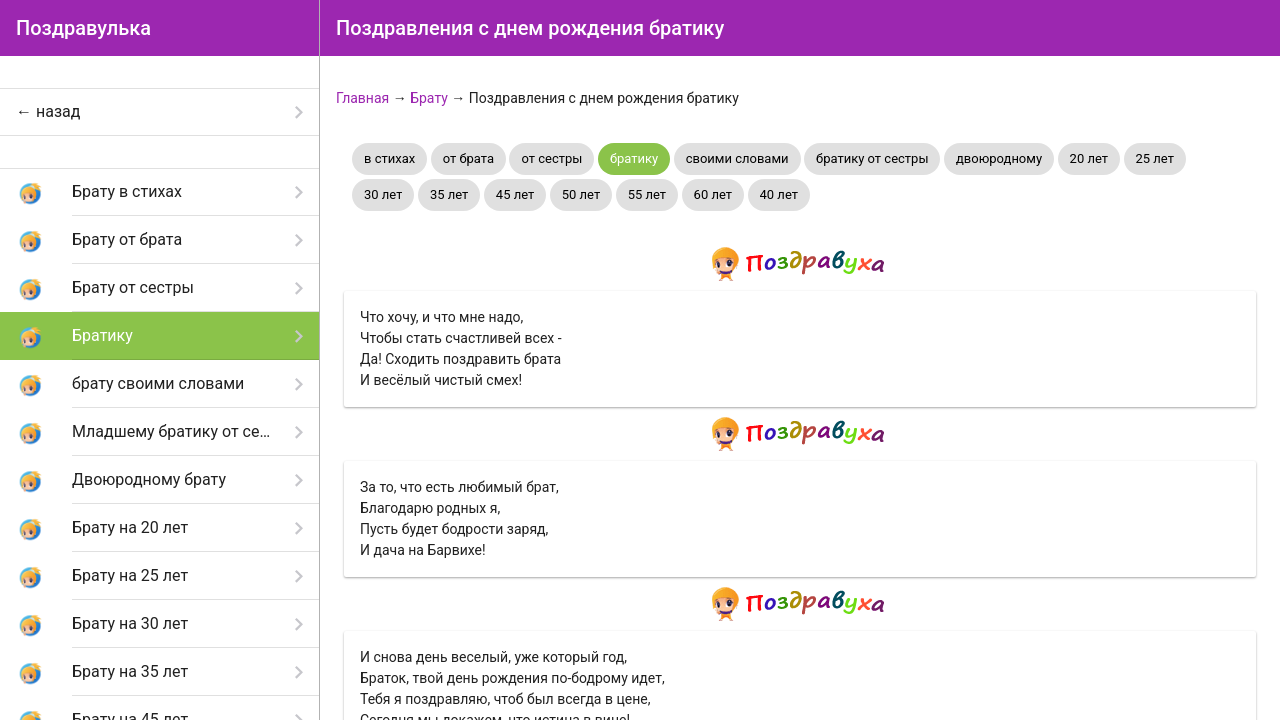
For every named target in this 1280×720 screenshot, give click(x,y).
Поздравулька (83, 28)
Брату (429, 98)
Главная (362, 98)
